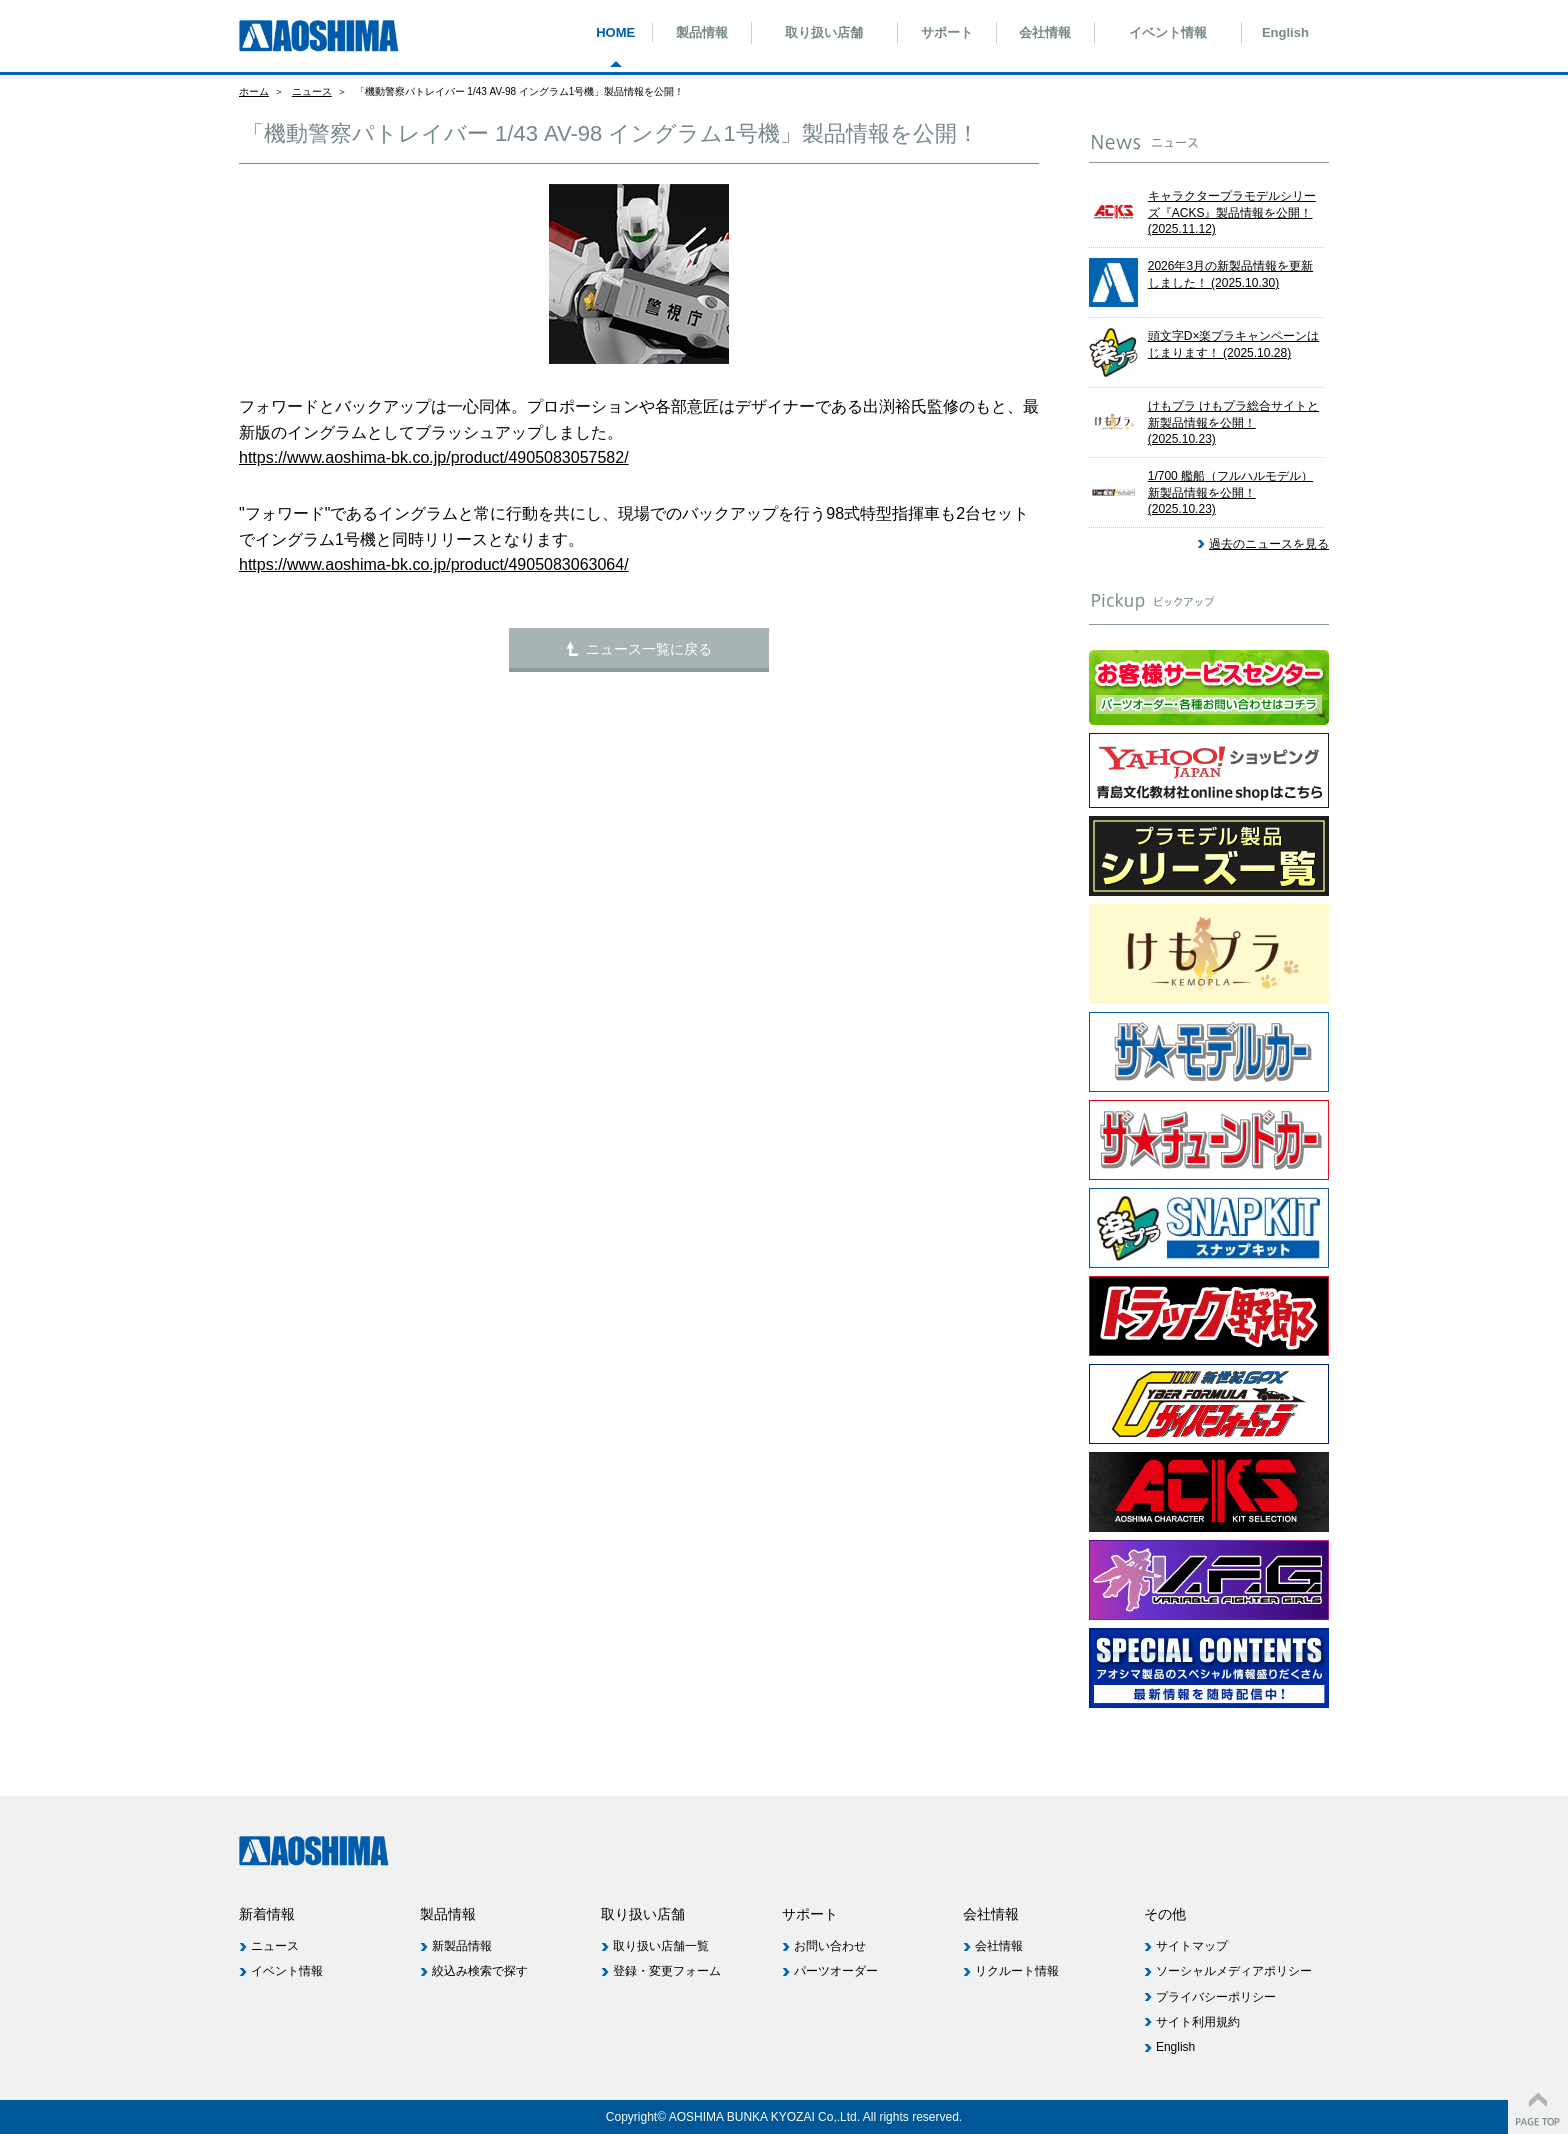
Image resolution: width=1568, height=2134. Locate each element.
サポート (947, 32)
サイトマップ (1192, 1946)
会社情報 (1045, 32)
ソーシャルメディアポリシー (1234, 1971)
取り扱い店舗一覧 (661, 1946)
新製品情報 (462, 1946)
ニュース (312, 91)
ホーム (254, 91)
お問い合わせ (830, 1946)
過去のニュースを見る (1269, 544)
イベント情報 (1168, 32)
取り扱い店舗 (824, 32)
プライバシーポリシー (1216, 1997)
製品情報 (702, 32)
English (1285, 32)
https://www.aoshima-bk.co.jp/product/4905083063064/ (434, 564)
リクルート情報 (1017, 1971)
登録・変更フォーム (667, 1971)
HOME (615, 32)
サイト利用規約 (1198, 2022)
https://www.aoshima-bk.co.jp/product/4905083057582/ (434, 457)
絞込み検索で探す (480, 1971)
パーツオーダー (836, 1971)
